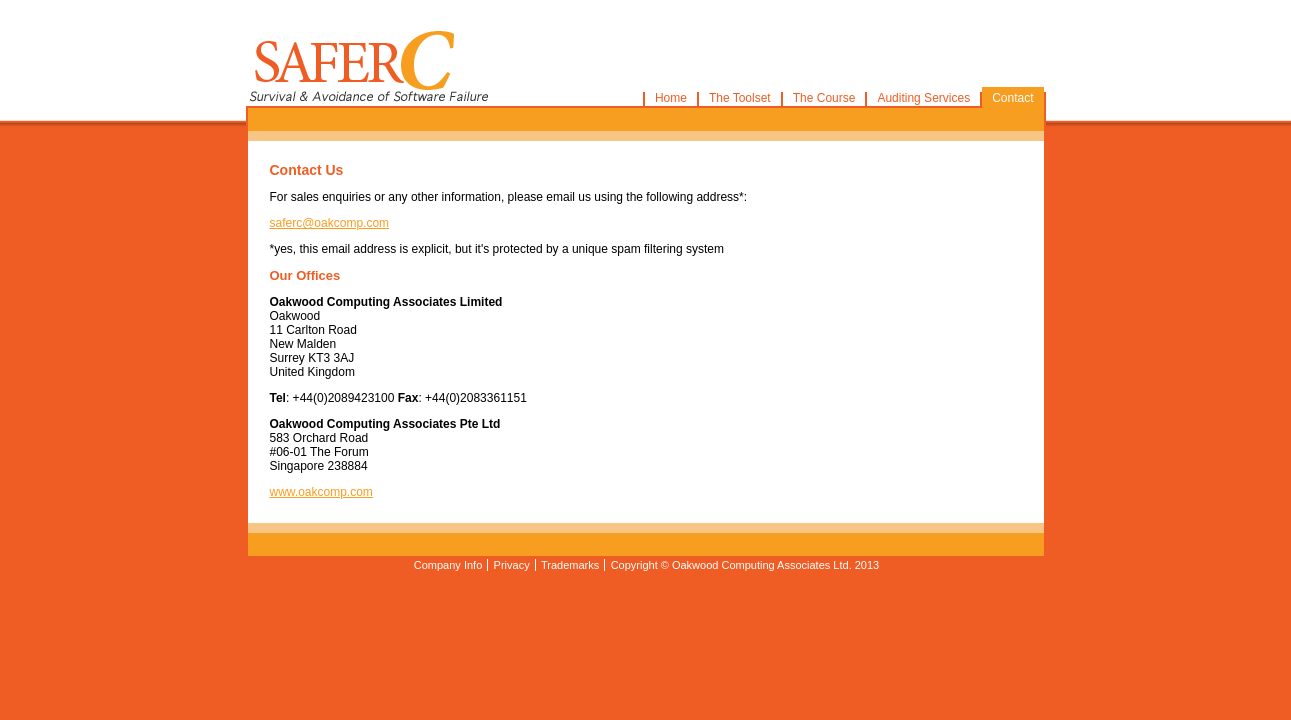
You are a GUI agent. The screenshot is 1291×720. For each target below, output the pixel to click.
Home (671, 98)
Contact (1012, 98)
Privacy (512, 565)
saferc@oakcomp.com (330, 223)
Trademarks (570, 565)
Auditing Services (923, 98)
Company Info (448, 565)
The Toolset (740, 98)
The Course (824, 98)
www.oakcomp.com (321, 492)
